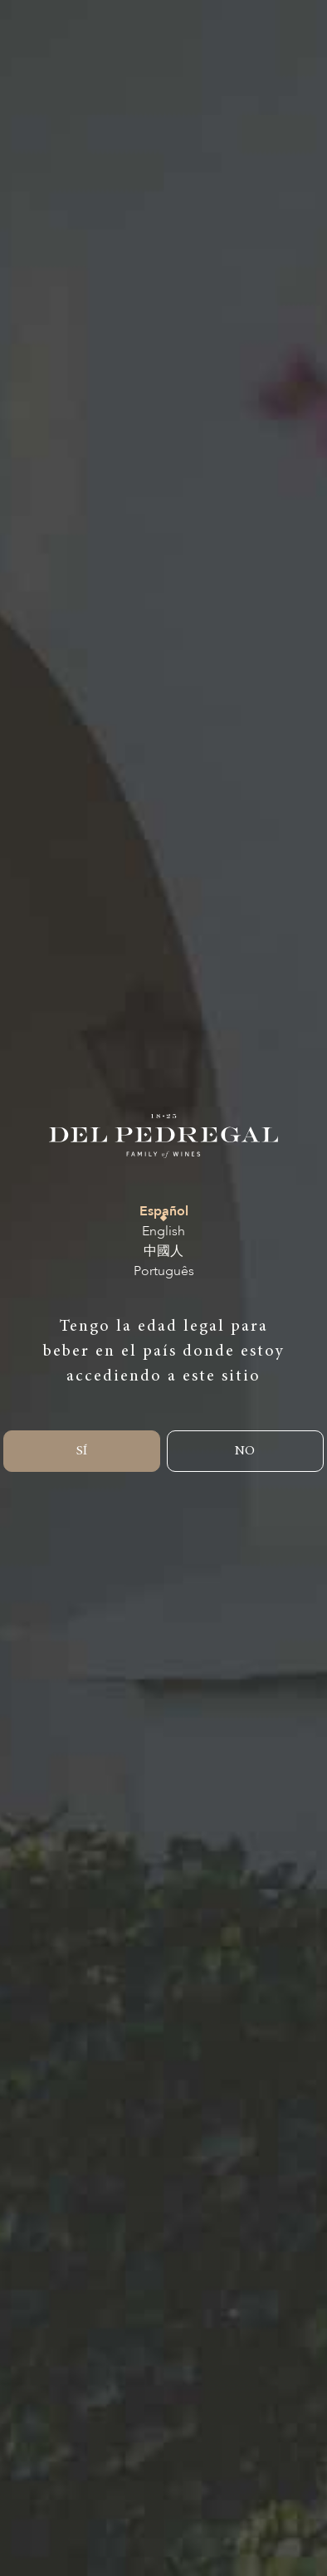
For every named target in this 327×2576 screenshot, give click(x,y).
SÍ (81, 1451)
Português (164, 1271)
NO (245, 1451)
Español (163, 1211)
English (163, 1231)
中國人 (163, 1251)
